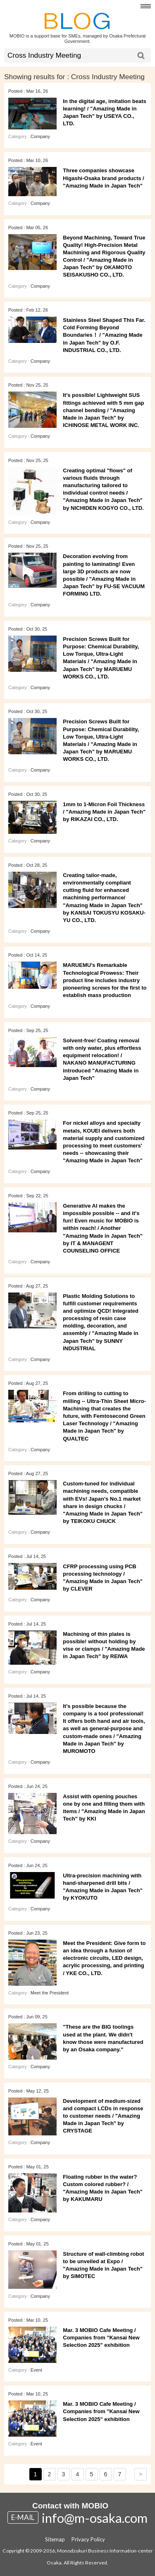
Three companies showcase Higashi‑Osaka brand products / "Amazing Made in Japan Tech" (103, 177)
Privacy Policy (88, 2539)
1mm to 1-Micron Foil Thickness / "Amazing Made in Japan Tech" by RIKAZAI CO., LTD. (104, 811)
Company (40, 136)
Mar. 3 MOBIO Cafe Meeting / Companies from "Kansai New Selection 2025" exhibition (101, 2337)
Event (36, 2369)
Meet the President (50, 1992)
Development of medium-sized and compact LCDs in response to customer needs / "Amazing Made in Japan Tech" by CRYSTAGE (103, 2116)
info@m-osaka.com (95, 2518)
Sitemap (55, 2539)
